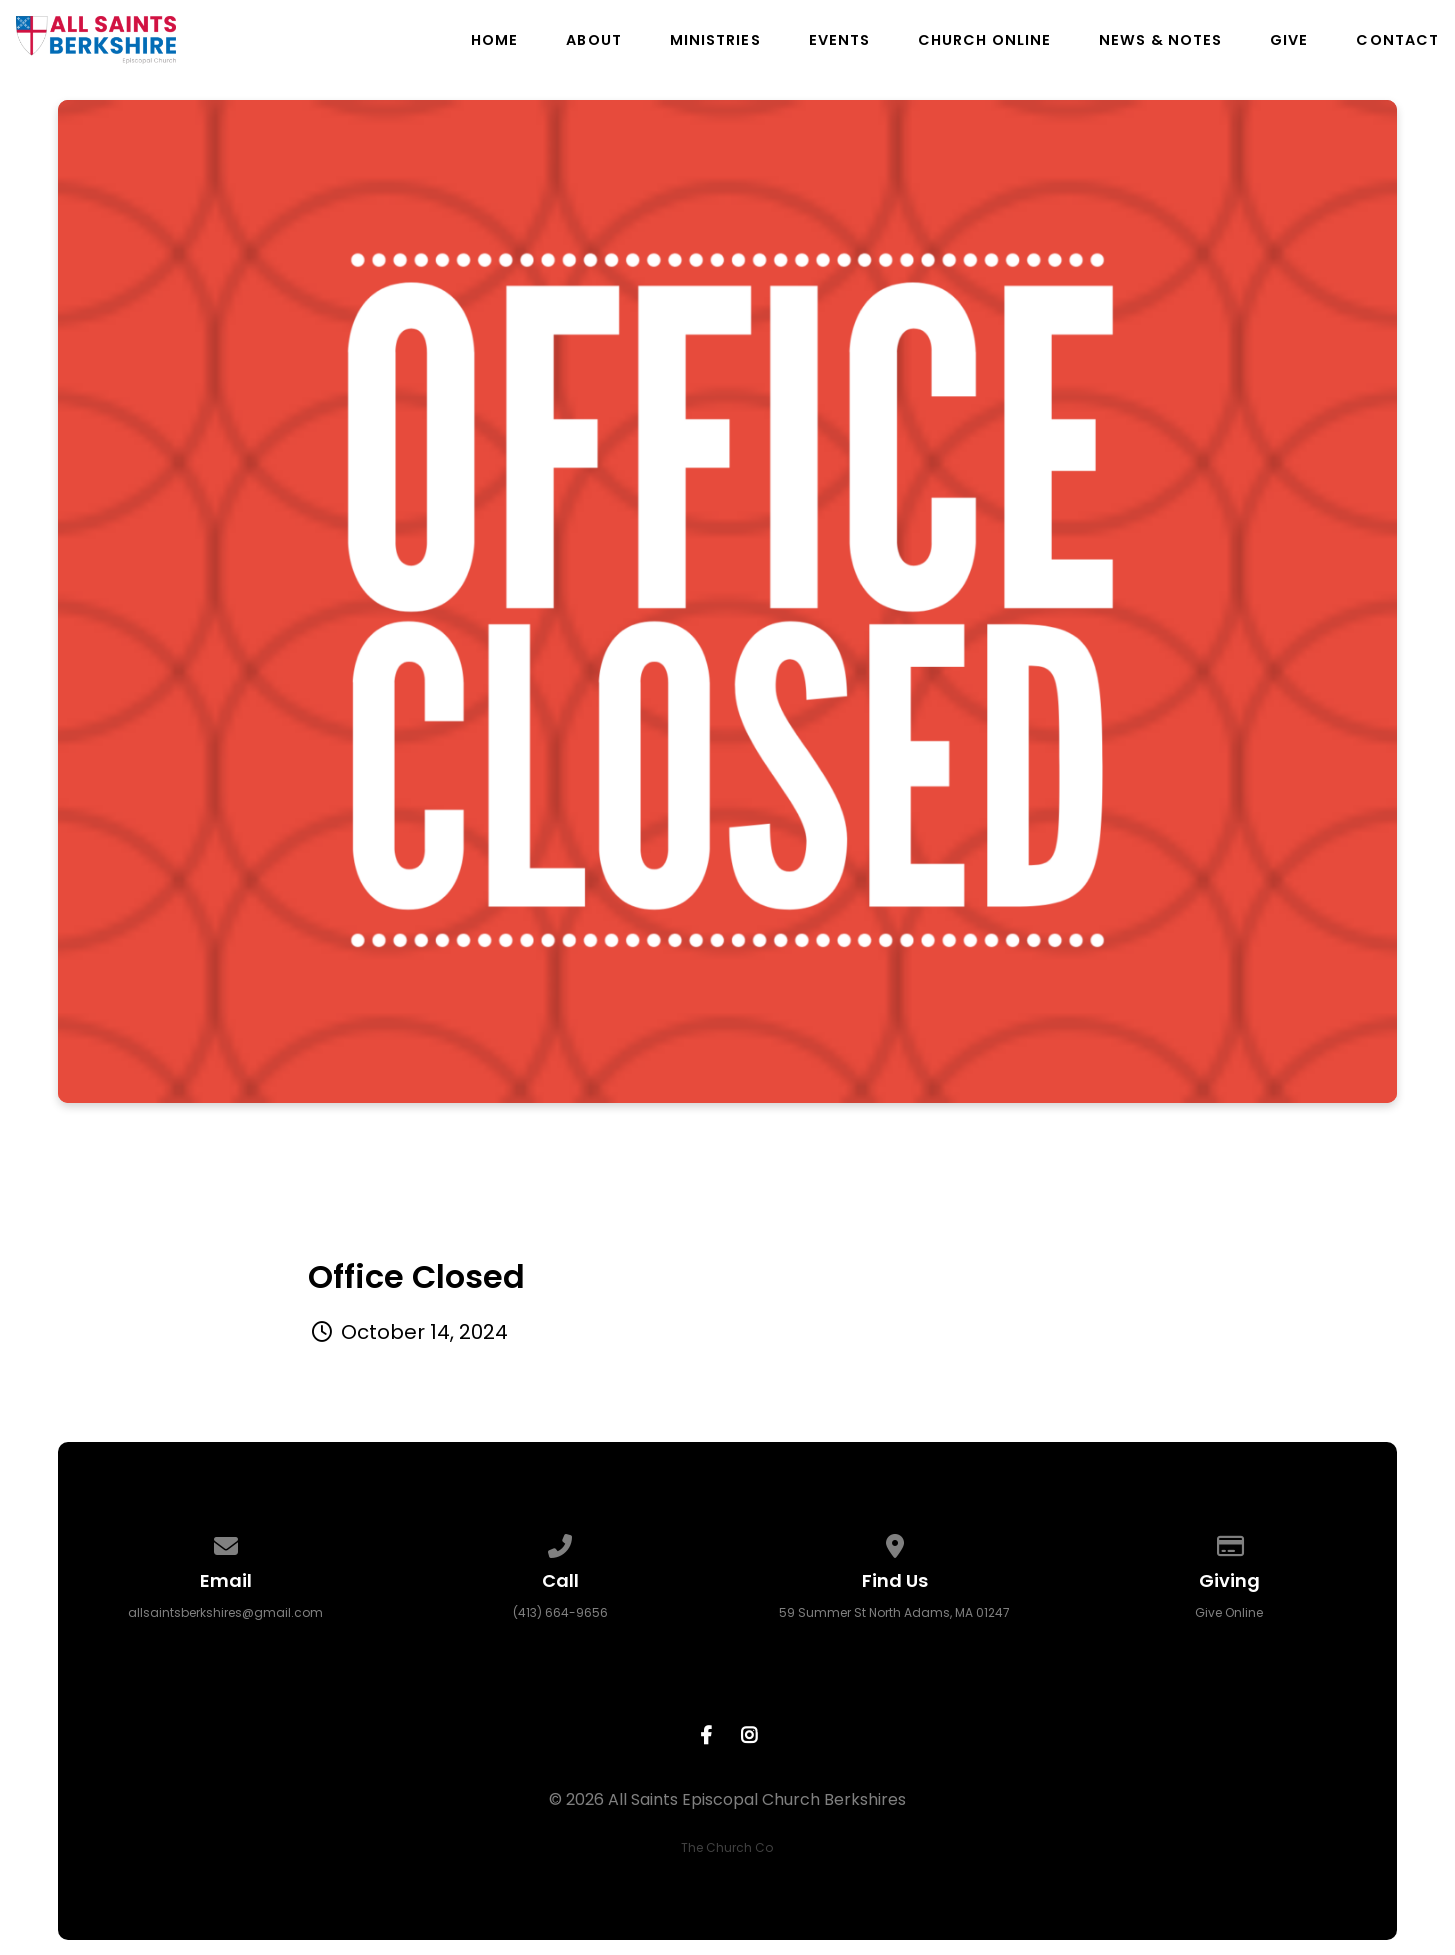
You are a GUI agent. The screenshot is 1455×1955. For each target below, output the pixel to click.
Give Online (1229, 1612)
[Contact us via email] (226, 1542)
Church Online (984, 40)
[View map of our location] (895, 1542)
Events (839, 40)
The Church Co (727, 1847)
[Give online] (1230, 1542)
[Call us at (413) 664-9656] (560, 1542)
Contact (1397, 40)
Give (1289, 40)
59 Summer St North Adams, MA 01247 (894, 1612)
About (593, 40)
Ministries (715, 40)
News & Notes (1160, 40)
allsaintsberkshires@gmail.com (225, 1612)
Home (494, 40)
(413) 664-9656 (560, 1612)
